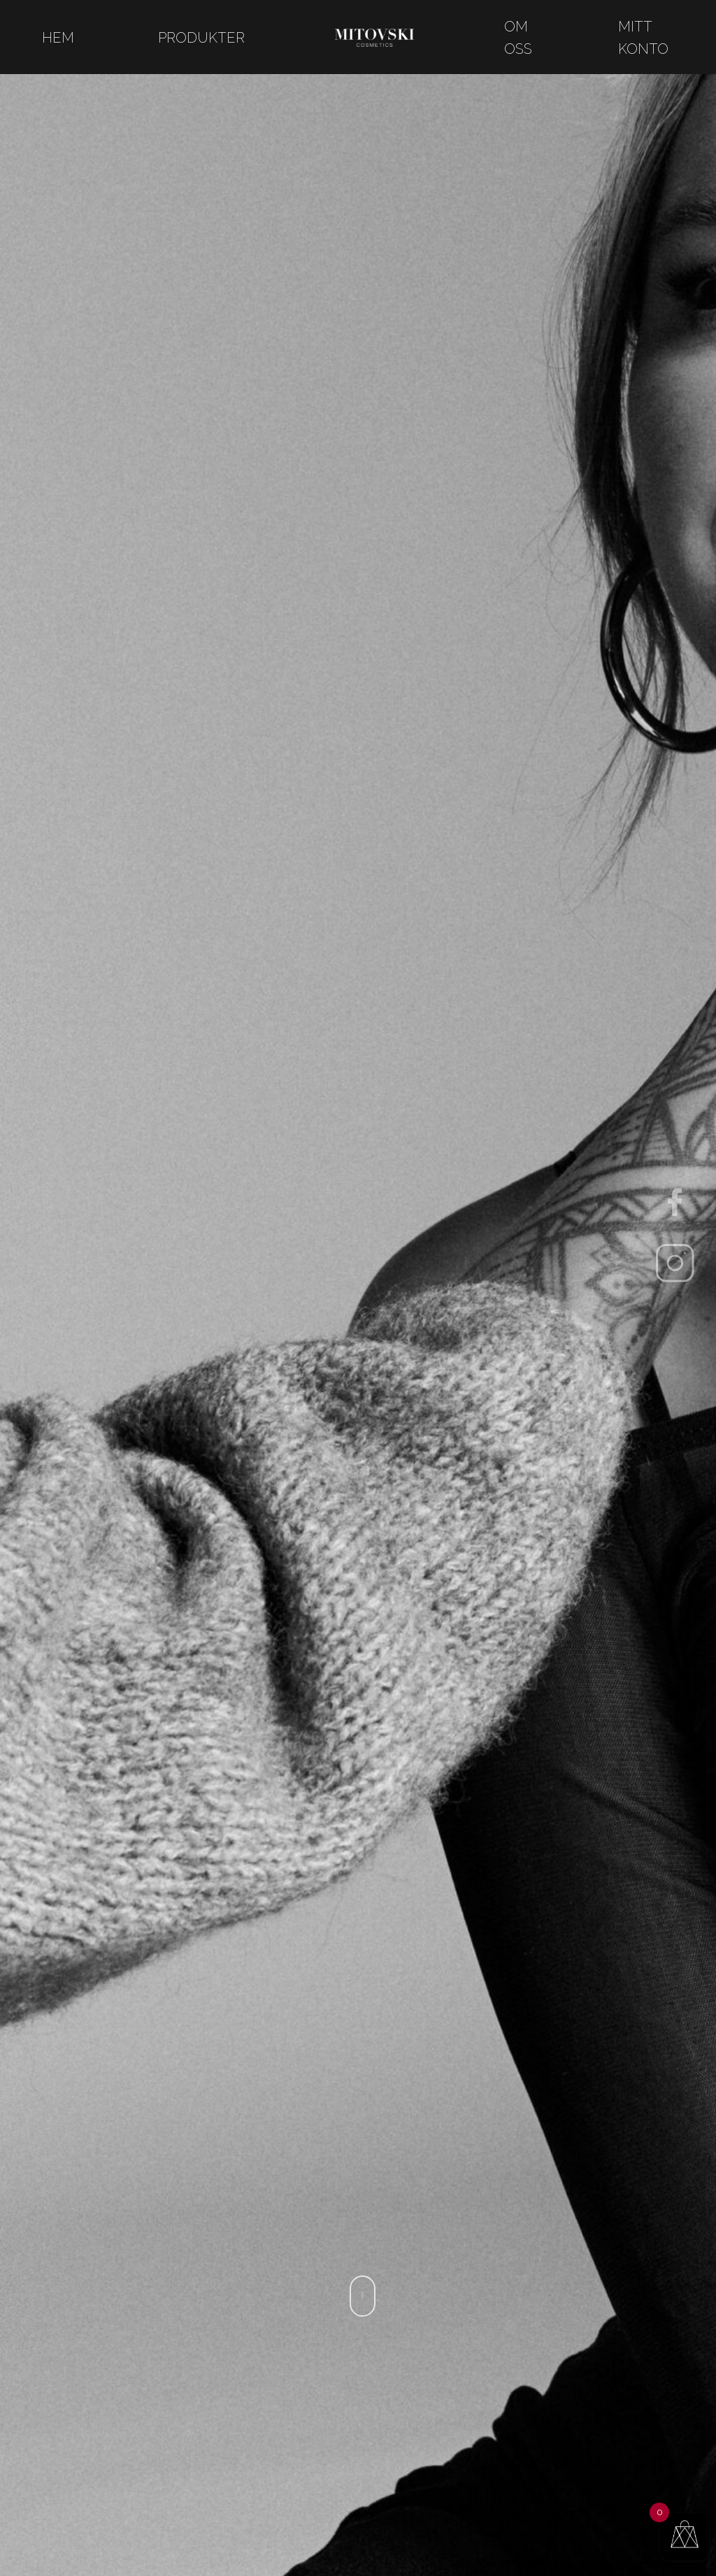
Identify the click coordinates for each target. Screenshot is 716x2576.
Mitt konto (643, 37)
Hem (58, 37)
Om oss (518, 37)
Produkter (201, 37)
